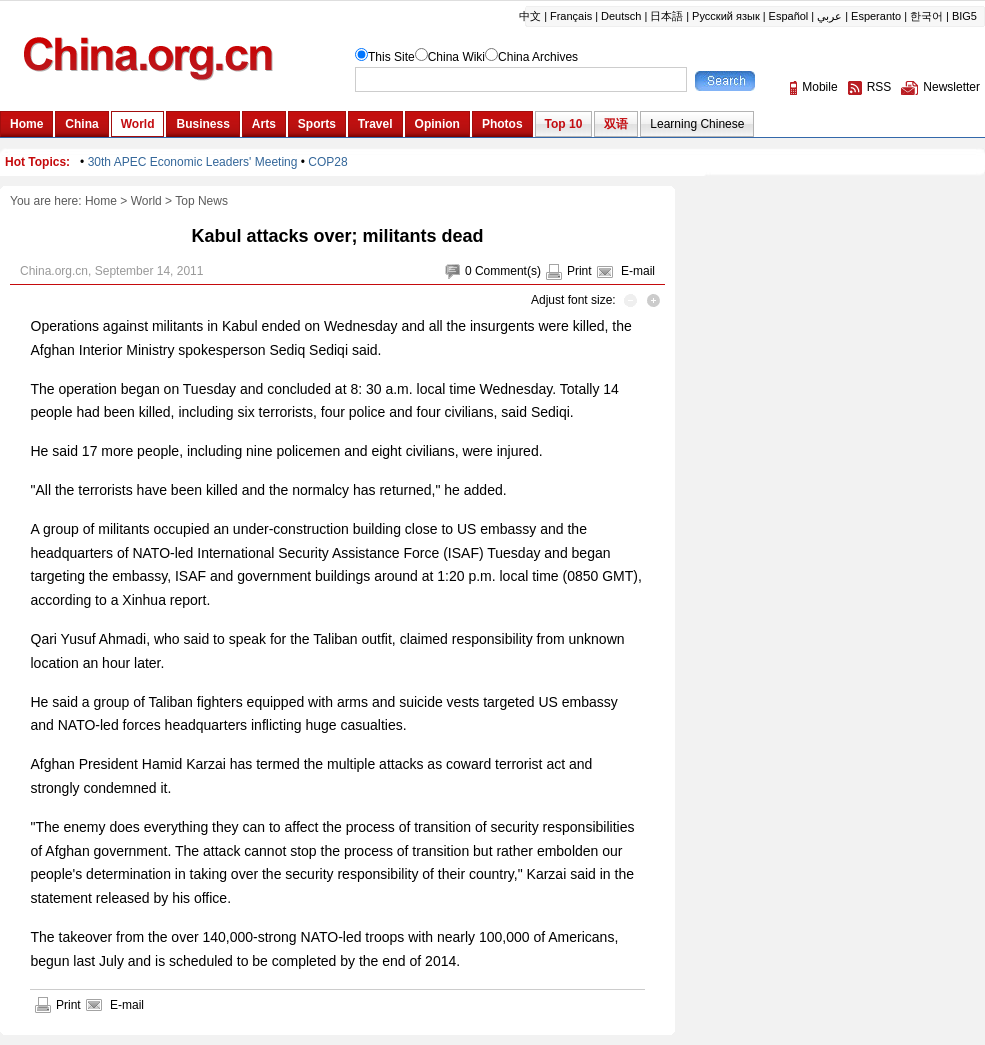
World (146, 201)
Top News (201, 201)
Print (579, 271)
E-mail (638, 271)
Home (101, 201)
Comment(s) (508, 271)
